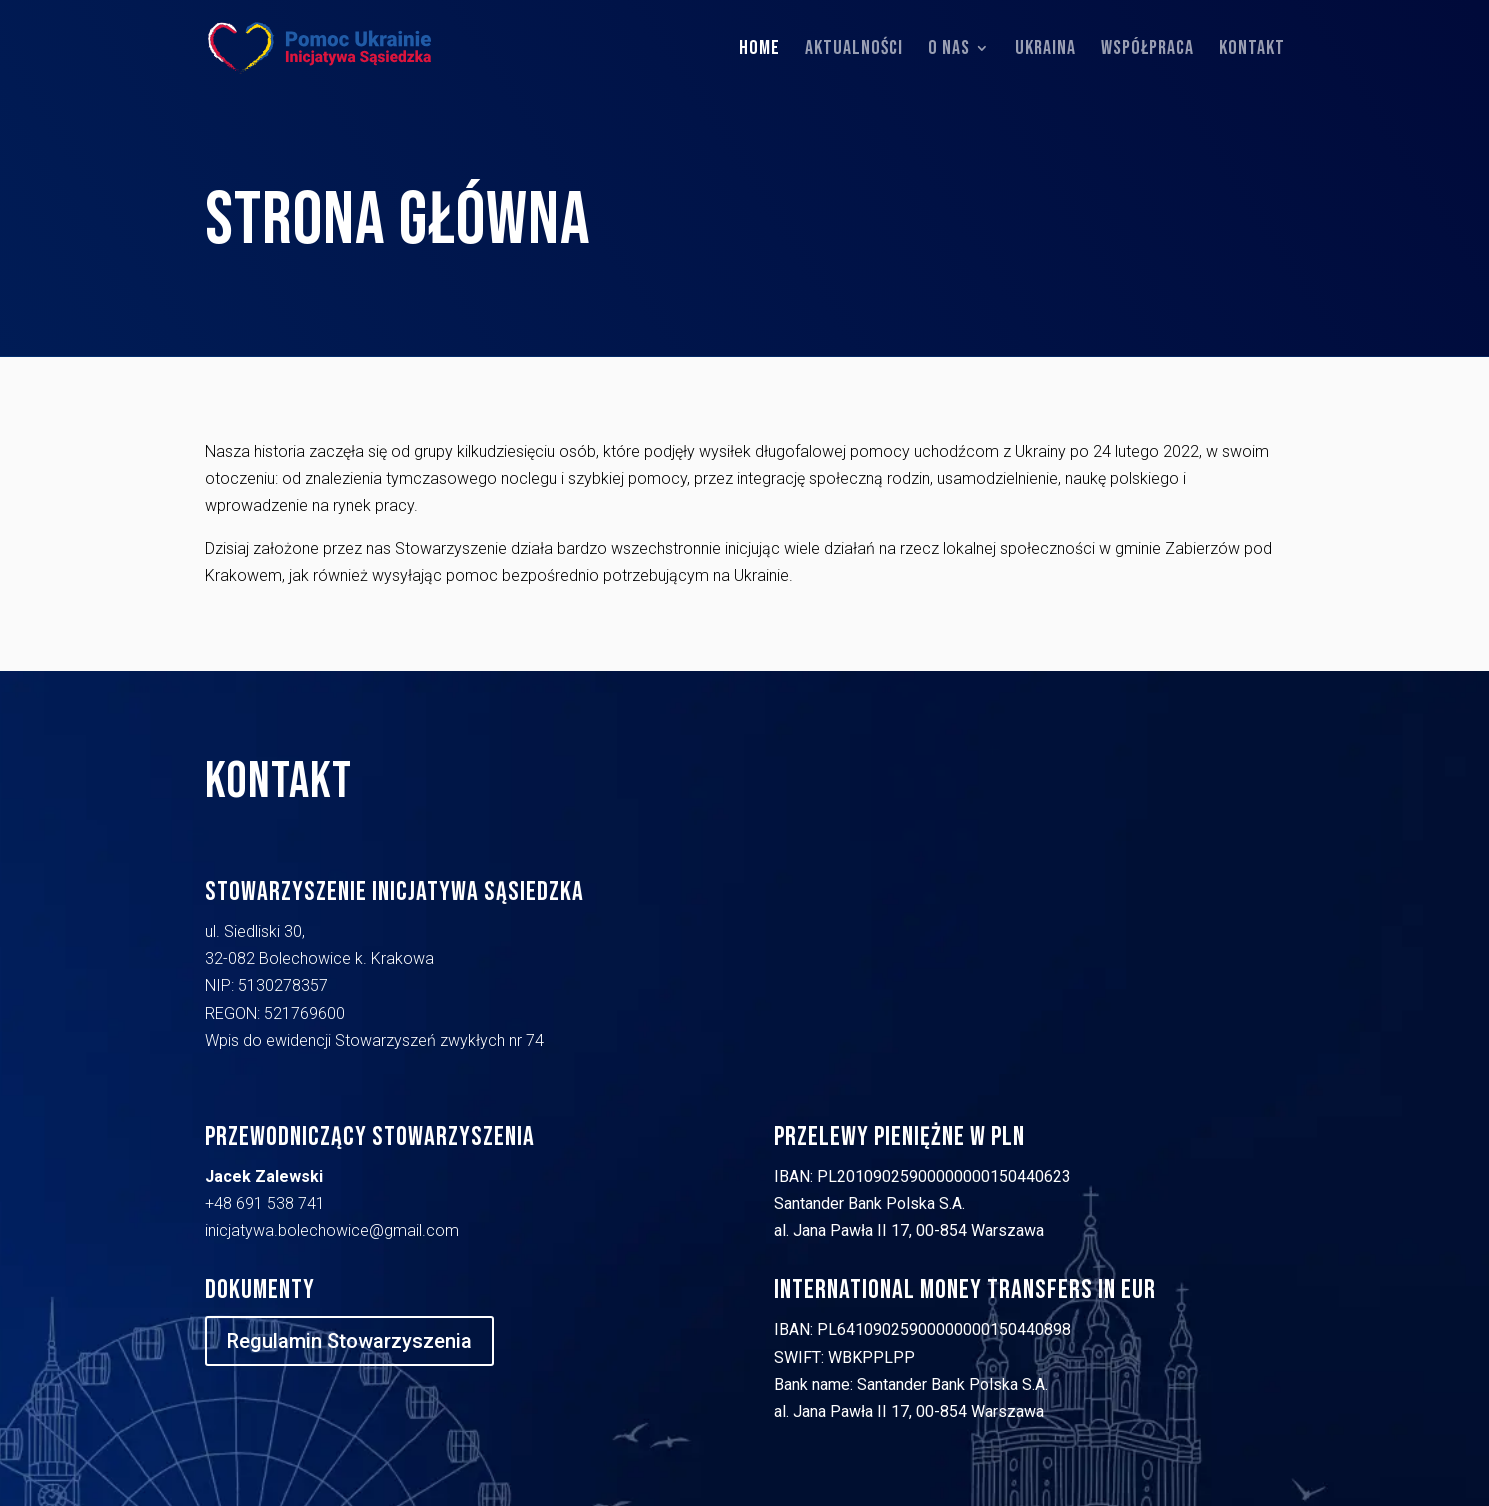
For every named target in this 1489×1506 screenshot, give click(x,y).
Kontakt (1252, 50)
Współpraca (1147, 50)
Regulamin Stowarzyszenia (349, 1341)
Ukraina (1045, 50)
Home (759, 50)
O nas (949, 50)
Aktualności (854, 50)
